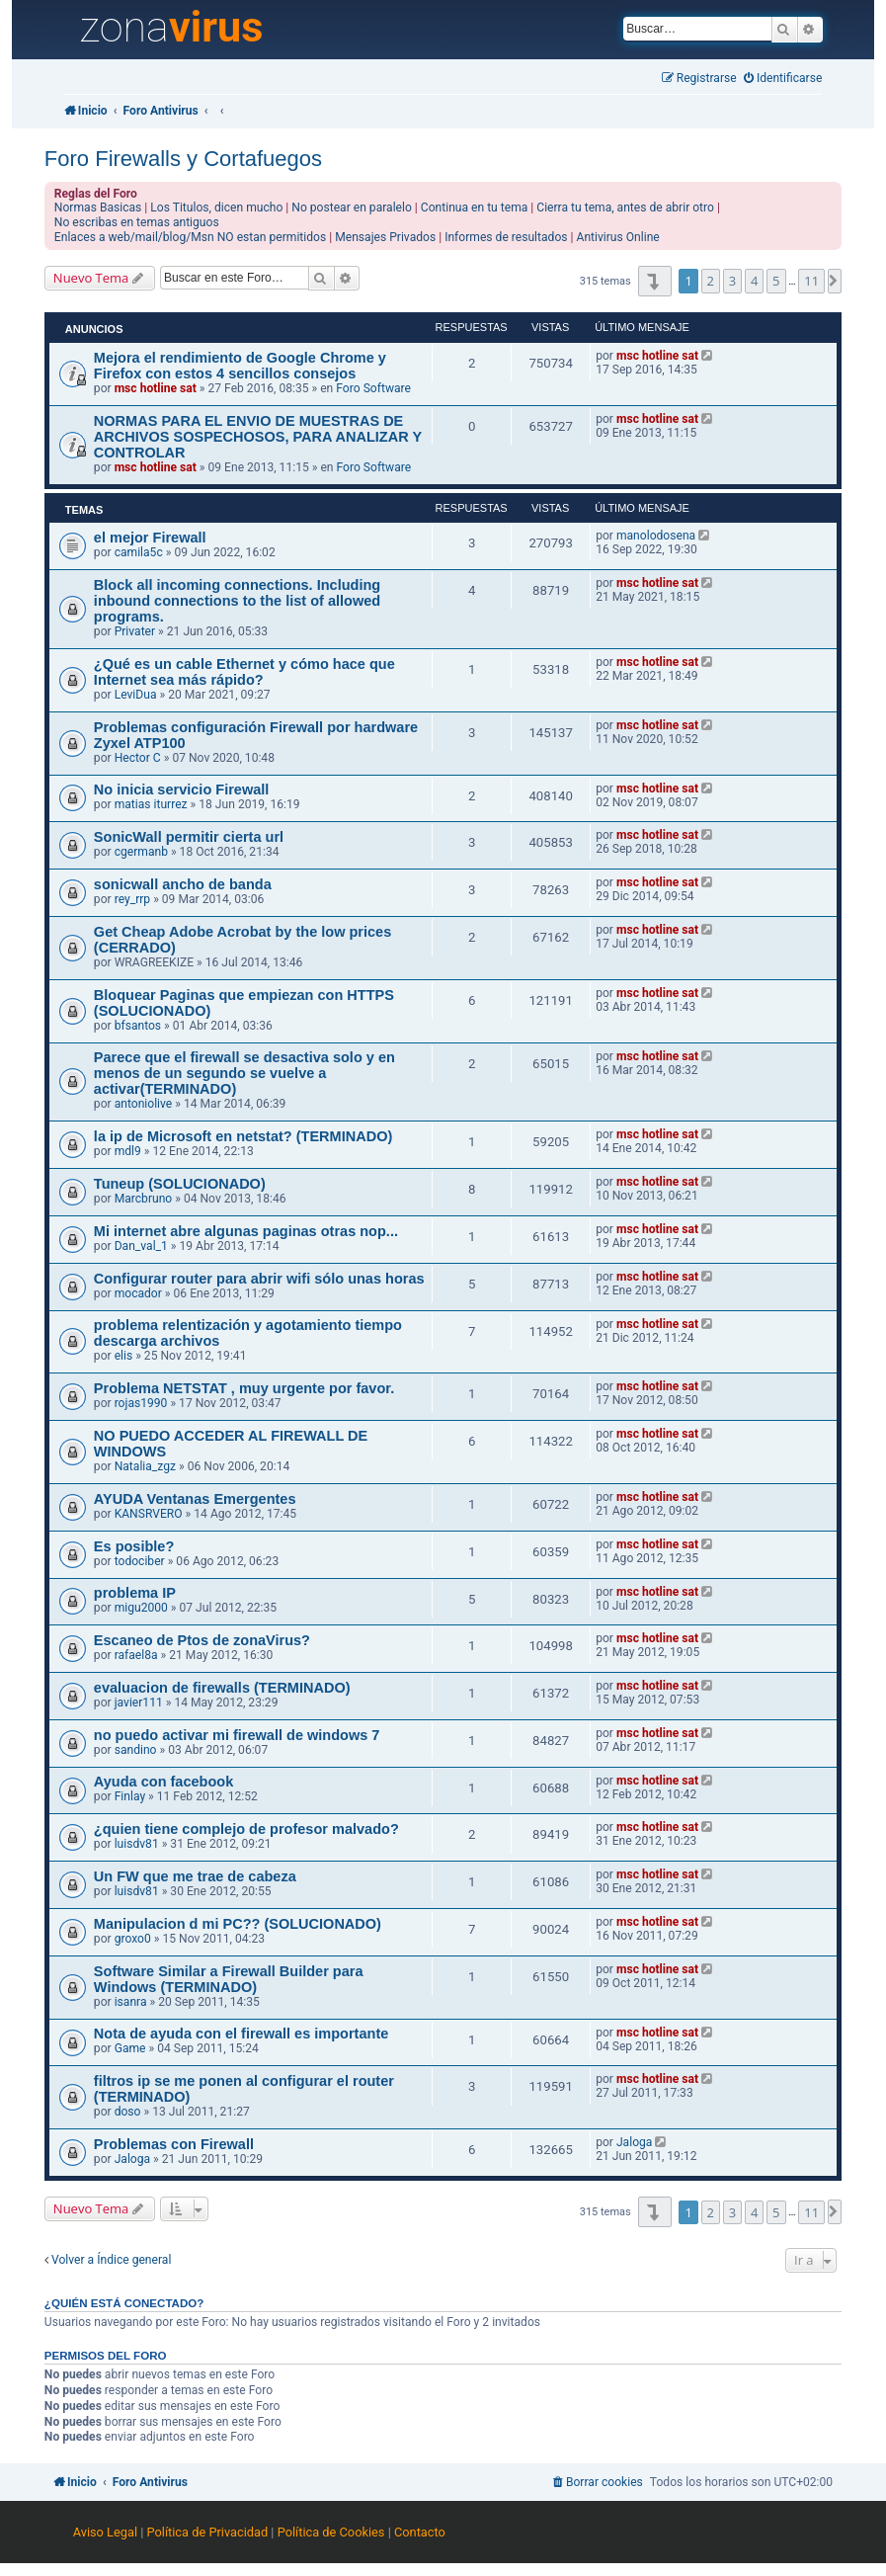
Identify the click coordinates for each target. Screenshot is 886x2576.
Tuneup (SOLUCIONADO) (180, 1184)
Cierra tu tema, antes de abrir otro (625, 207)
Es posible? (134, 1546)
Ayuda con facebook (163, 1781)
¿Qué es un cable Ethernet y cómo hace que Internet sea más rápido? (244, 672)
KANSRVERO (149, 1514)
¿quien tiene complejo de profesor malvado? (246, 1829)
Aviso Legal (105, 2532)
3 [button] (732, 281)
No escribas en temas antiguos (136, 222)
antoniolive (144, 1104)
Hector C (138, 758)
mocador (138, 1293)
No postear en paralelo (351, 207)
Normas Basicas (98, 207)
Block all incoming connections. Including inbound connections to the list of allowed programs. (237, 600)
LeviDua (136, 695)
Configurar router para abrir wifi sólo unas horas (259, 1279)
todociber (140, 1561)
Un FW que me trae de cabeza (195, 1876)
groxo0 (133, 1939)
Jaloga (132, 2159)
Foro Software (373, 388)
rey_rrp (133, 899)
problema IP (135, 1593)
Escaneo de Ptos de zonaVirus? (202, 1640)
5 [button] (775, 281)
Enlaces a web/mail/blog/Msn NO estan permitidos (190, 237)
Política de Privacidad (208, 2532)
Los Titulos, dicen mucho (216, 207)
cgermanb (141, 852)
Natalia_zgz (145, 1466)
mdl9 (128, 1151)
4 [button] (754, 281)
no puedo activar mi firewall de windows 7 (237, 1735)
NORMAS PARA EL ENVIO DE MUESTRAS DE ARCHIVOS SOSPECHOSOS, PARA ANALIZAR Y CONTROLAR (258, 436)
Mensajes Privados (385, 237)
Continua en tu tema (474, 207)
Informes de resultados (505, 237)
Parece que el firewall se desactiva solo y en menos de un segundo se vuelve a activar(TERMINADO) (244, 1073)
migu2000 (141, 1608)
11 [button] (811, 281)
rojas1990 (141, 1403)
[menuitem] (783, 78)
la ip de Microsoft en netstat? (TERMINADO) (243, 1136)
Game (130, 2048)
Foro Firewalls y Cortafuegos (183, 158)
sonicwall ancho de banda (183, 884)
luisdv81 (137, 1844)
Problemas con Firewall (174, 2144)
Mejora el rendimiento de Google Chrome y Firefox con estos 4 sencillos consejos (240, 365)
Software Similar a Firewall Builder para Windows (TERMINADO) (228, 1979)
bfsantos (138, 1026)
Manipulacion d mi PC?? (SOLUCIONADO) (237, 1924)
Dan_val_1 (141, 1246)
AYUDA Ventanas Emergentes (195, 1499)
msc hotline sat (156, 388)
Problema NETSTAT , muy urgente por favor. (244, 1388)
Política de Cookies (331, 2532)
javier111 (139, 1702)
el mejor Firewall (150, 537)
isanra (131, 2002)
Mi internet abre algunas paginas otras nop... (246, 1231)
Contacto (419, 2532)
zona (171, 28)
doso (128, 2112)
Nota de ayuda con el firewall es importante (241, 2033)
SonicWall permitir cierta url (188, 837)
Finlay (130, 1796)
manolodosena (655, 535)
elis (124, 1356)
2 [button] (710, 281)
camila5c (139, 552)
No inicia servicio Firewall (181, 789)
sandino (136, 1750)
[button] (654, 281)
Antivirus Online (618, 237)
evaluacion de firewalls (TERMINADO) (222, 1688)
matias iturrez (151, 804)
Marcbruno (144, 1198)
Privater (135, 631)
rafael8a (136, 1655)
